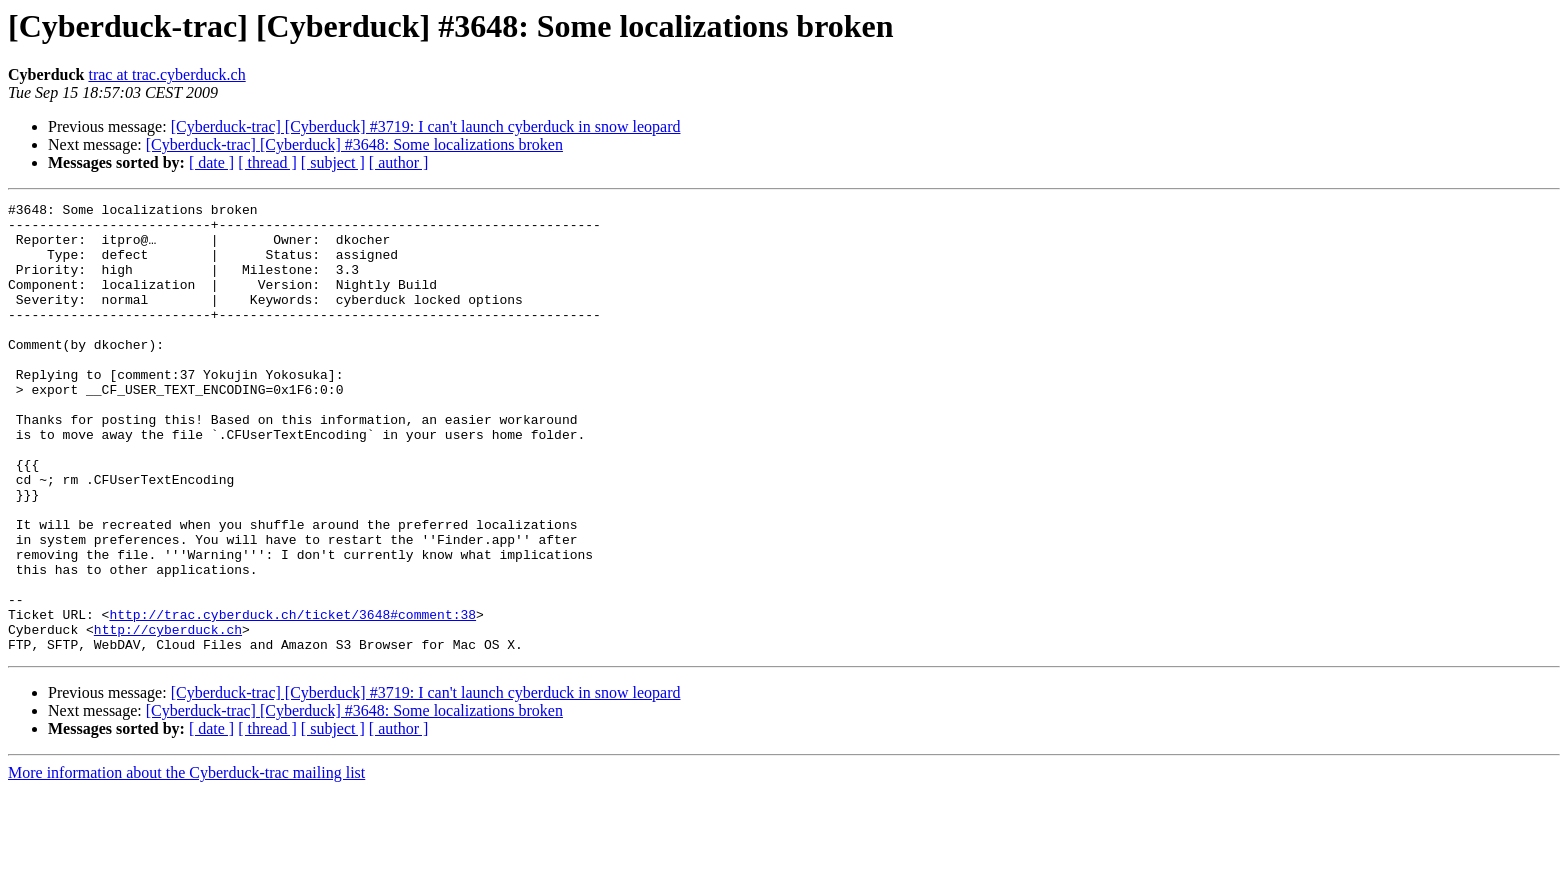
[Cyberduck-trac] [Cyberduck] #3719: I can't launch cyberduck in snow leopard (426, 126)
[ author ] (399, 162)
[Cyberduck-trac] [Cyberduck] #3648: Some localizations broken (354, 144)
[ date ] (211, 162)
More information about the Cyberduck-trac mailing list (186, 862)
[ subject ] (333, 162)
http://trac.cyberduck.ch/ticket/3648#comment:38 (292, 698)
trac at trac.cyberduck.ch (166, 74)
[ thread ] (267, 162)
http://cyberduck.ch (168, 716)
